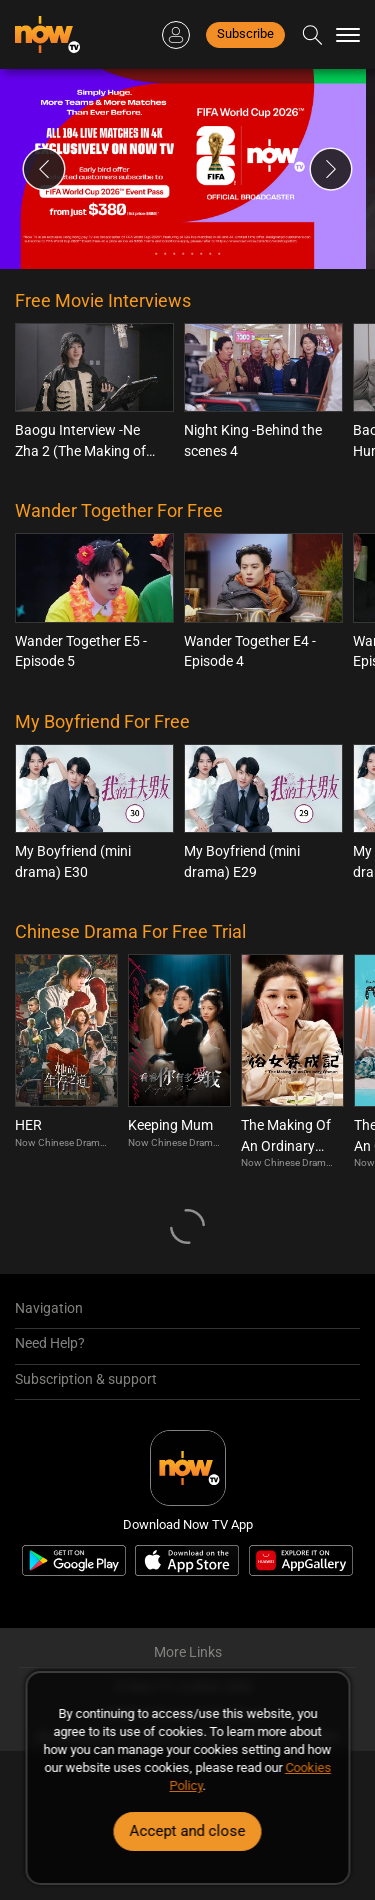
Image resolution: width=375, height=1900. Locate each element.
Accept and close (188, 1831)
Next (331, 169)
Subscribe (245, 33)
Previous (44, 169)
